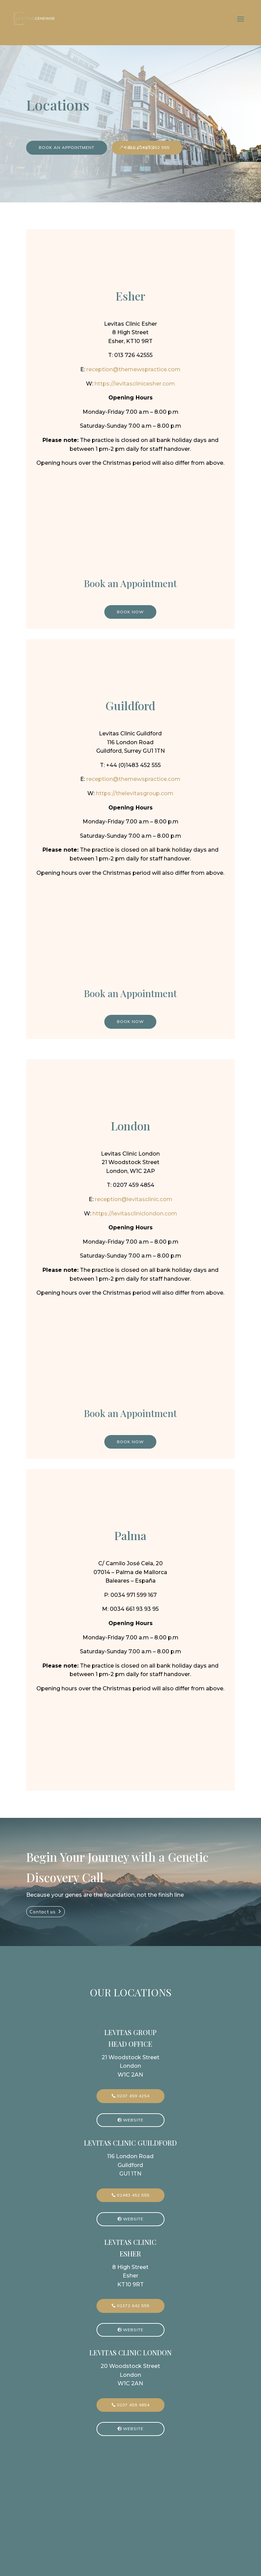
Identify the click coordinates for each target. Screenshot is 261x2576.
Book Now (130, 611)
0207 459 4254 (133, 2095)
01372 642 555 (133, 2305)
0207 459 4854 (133, 2404)
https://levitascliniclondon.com (134, 1213)
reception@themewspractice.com (133, 369)
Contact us (43, 1911)
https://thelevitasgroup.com (134, 793)
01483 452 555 (133, 2195)
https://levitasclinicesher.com (134, 383)
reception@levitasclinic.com (133, 1199)
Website (133, 2119)
